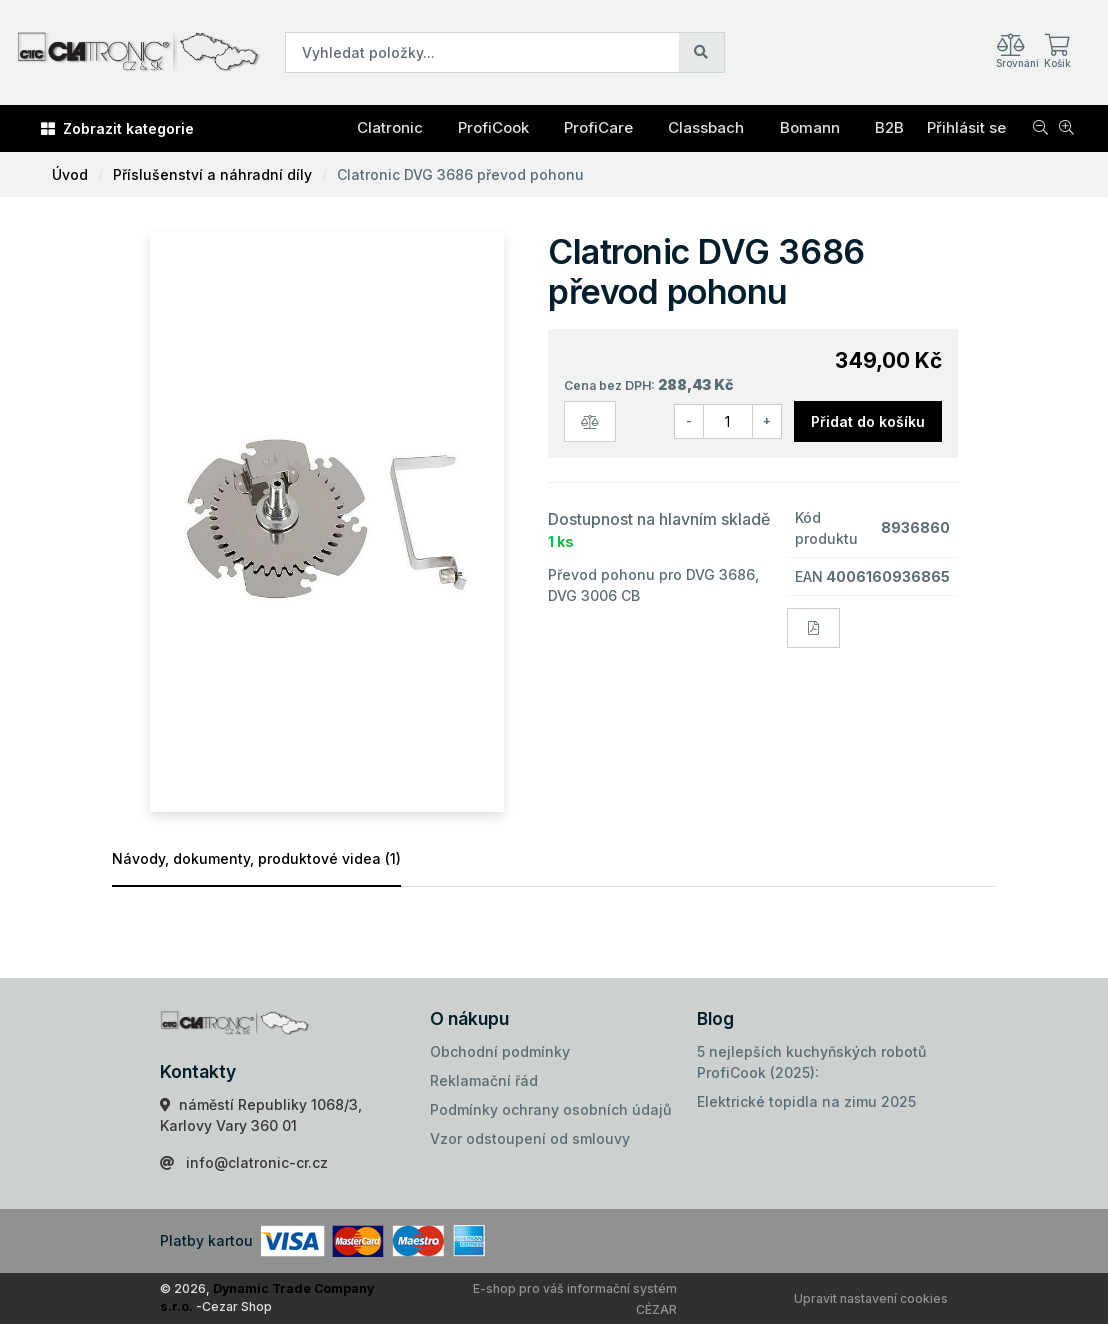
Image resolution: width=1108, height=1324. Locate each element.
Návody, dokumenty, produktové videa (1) (256, 858)
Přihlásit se (966, 127)
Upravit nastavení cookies (871, 1298)
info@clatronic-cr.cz (257, 1162)
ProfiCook (493, 127)
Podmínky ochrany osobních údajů (550, 1109)
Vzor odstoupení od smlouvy (530, 1138)
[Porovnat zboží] (590, 421)
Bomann (810, 127)
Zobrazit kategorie (117, 128)
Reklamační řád (484, 1080)
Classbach (706, 127)
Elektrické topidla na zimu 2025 (806, 1101)
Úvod (70, 174)
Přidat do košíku (868, 421)
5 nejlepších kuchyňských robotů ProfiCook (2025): (811, 1062)
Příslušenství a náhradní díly (212, 174)
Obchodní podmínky (500, 1051)
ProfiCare (598, 127)
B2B (889, 127)
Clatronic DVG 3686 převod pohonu (460, 174)
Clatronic (390, 127)
